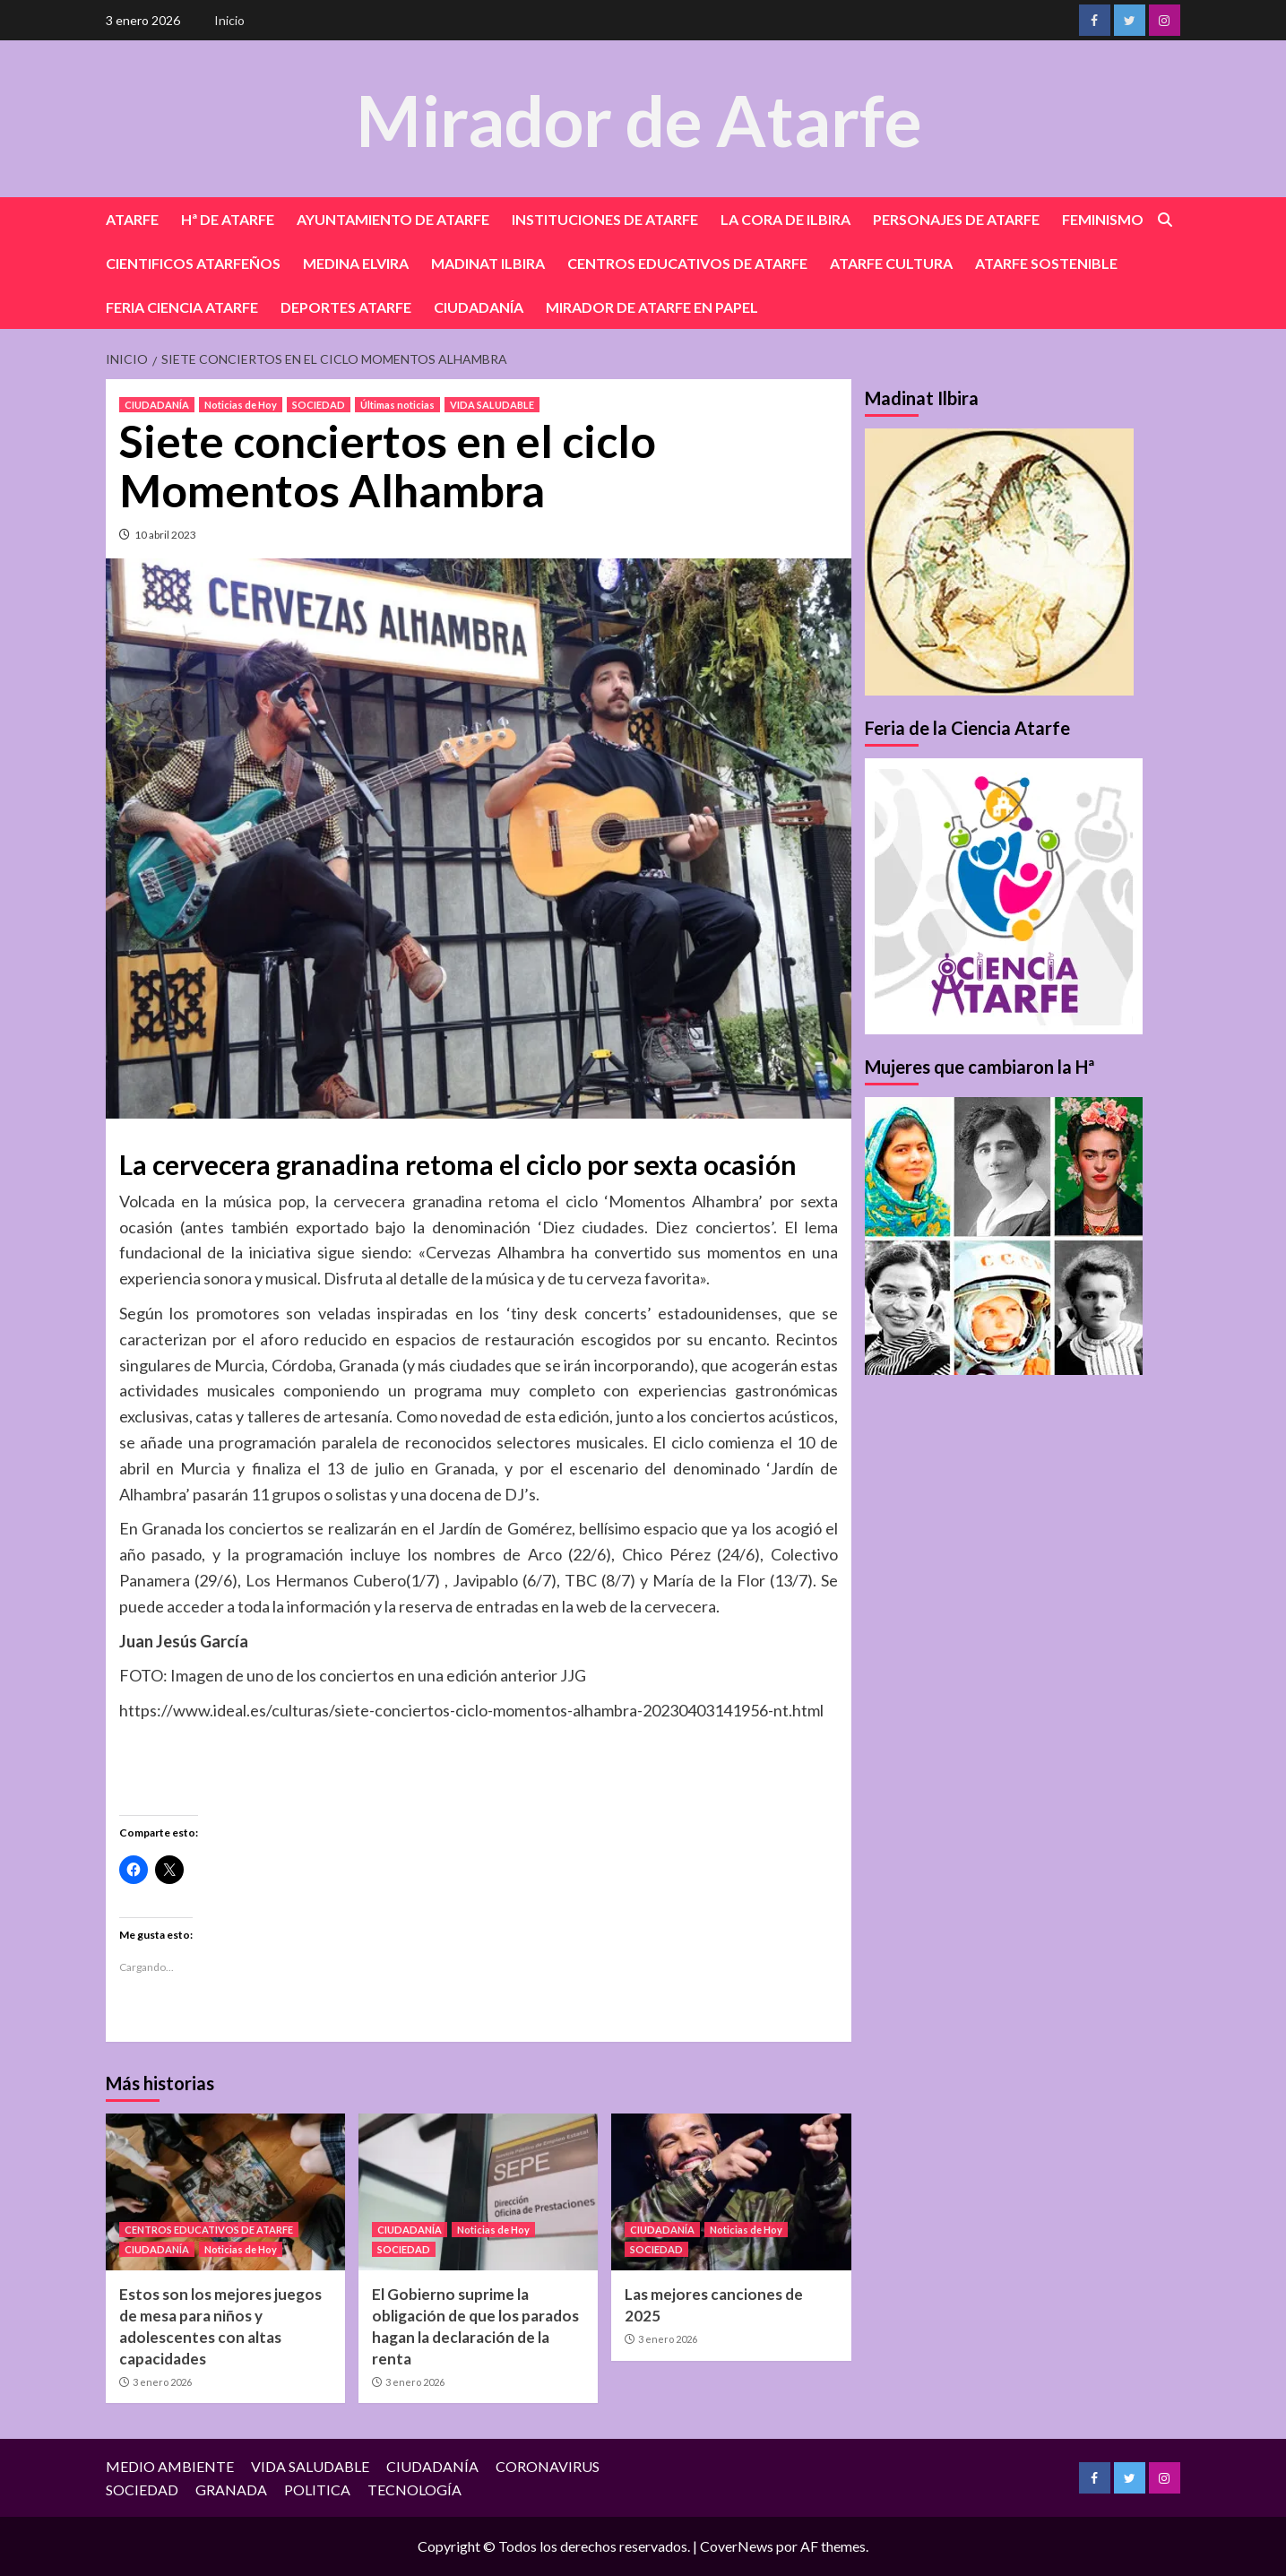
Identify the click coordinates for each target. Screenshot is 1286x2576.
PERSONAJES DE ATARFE (956, 219)
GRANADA (231, 2489)
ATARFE (132, 219)
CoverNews (736, 2545)
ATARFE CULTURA (891, 263)
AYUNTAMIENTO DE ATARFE (393, 219)
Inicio (229, 20)
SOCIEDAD (318, 405)
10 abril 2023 (165, 534)
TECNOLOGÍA (414, 2489)
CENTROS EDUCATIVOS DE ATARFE (687, 263)
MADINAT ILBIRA (488, 263)
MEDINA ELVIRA (356, 263)
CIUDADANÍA (478, 307)
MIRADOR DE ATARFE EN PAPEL (652, 307)
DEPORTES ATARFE (346, 307)
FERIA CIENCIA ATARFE (182, 307)
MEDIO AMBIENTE (170, 2466)
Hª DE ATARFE (227, 219)
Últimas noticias (397, 405)
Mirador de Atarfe (639, 118)
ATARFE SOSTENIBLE (1046, 263)
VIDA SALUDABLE (492, 405)
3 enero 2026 (162, 2382)
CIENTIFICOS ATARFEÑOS (193, 263)
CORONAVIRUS (548, 2466)
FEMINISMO (1103, 219)
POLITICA (317, 2489)
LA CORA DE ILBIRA (785, 219)
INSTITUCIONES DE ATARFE (605, 219)
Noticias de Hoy (240, 405)
